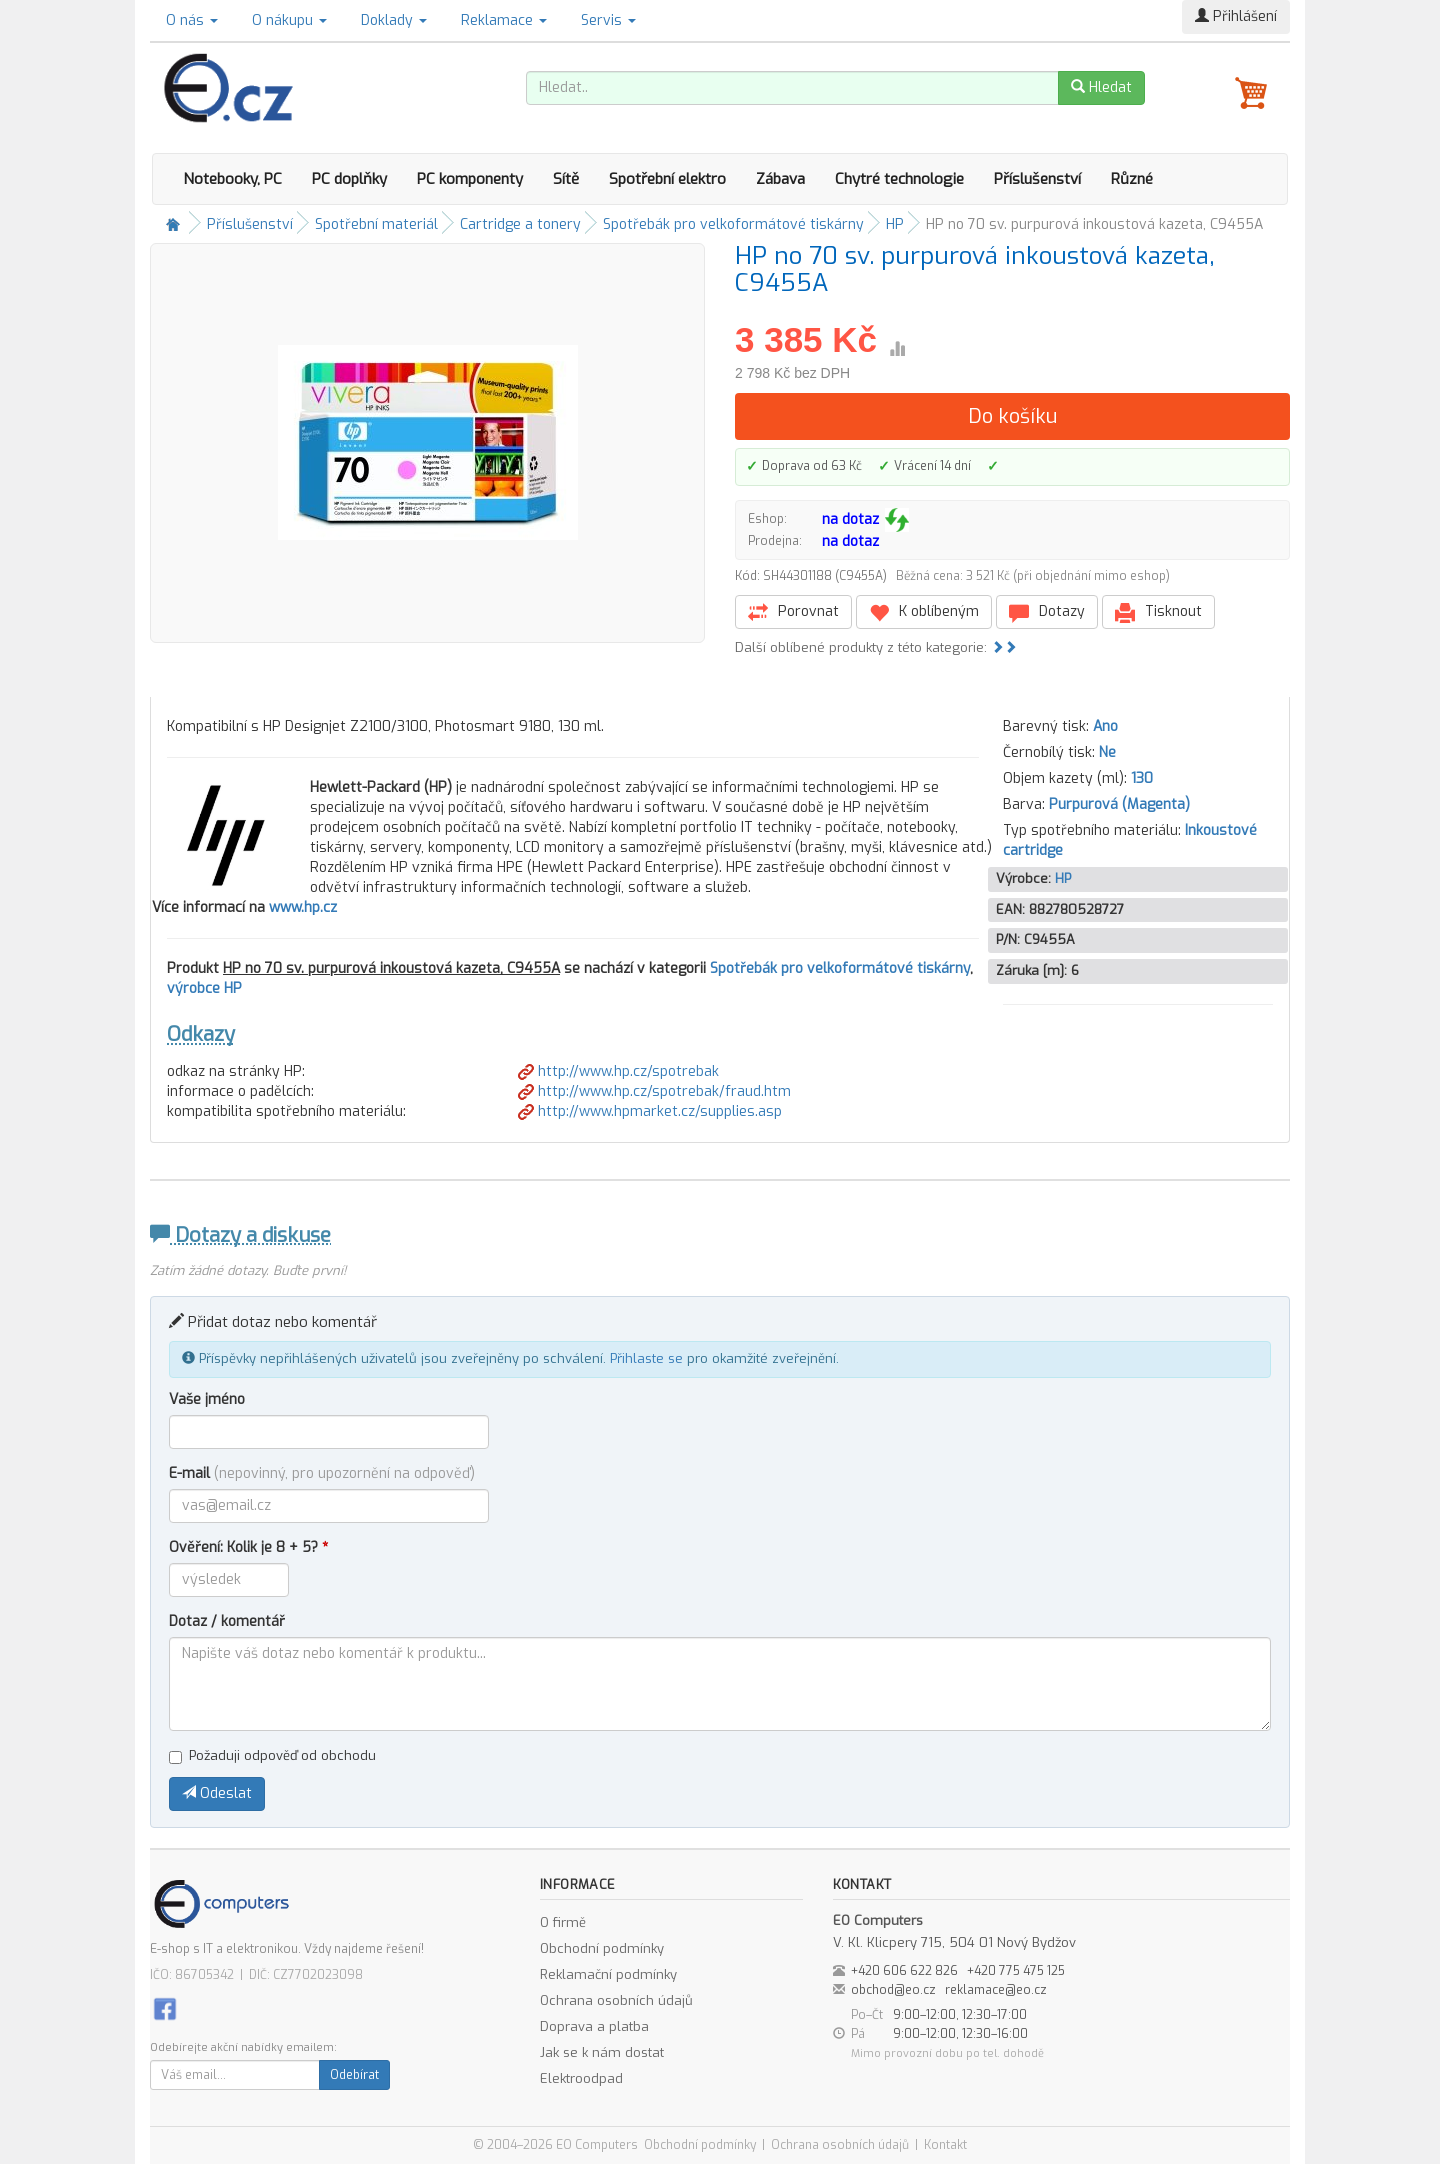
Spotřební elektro (667, 179)
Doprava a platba (594, 2026)
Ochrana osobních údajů (616, 2000)
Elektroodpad (581, 2078)
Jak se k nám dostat (602, 2052)
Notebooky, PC (232, 179)
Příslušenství (1037, 179)
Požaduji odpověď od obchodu (272, 1755)
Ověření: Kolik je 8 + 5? (248, 1547)
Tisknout (1158, 612)
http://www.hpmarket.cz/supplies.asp (650, 1111)
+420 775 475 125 (1016, 1971)
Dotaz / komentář (227, 1621)
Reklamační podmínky (608, 1974)
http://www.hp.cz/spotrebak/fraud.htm (654, 1091)
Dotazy (1047, 612)
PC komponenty (470, 179)
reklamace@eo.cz (996, 1990)
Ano (1105, 726)
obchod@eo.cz (893, 1990)
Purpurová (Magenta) (1119, 804)
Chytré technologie (899, 179)
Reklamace (504, 20)
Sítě (566, 179)
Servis (608, 20)
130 (1142, 778)
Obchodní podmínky (602, 1948)
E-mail (322, 1473)
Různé (1132, 179)
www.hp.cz (303, 907)
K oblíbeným (924, 612)
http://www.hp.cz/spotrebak (618, 1071)
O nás (192, 20)
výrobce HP (204, 988)
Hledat (1101, 87)
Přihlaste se (646, 1358)
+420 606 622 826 (904, 1971)
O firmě (563, 1922)
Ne (1107, 752)
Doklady (394, 20)
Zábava (780, 179)
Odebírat (354, 2075)
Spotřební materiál (376, 224)
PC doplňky (349, 179)
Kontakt (945, 2145)
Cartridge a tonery (520, 224)
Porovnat (793, 612)
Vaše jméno (207, 1399)
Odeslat (217, 1793)
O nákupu (289, 20)
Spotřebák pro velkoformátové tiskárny (733, 224)
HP (895, 224)
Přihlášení (1236, 16)
